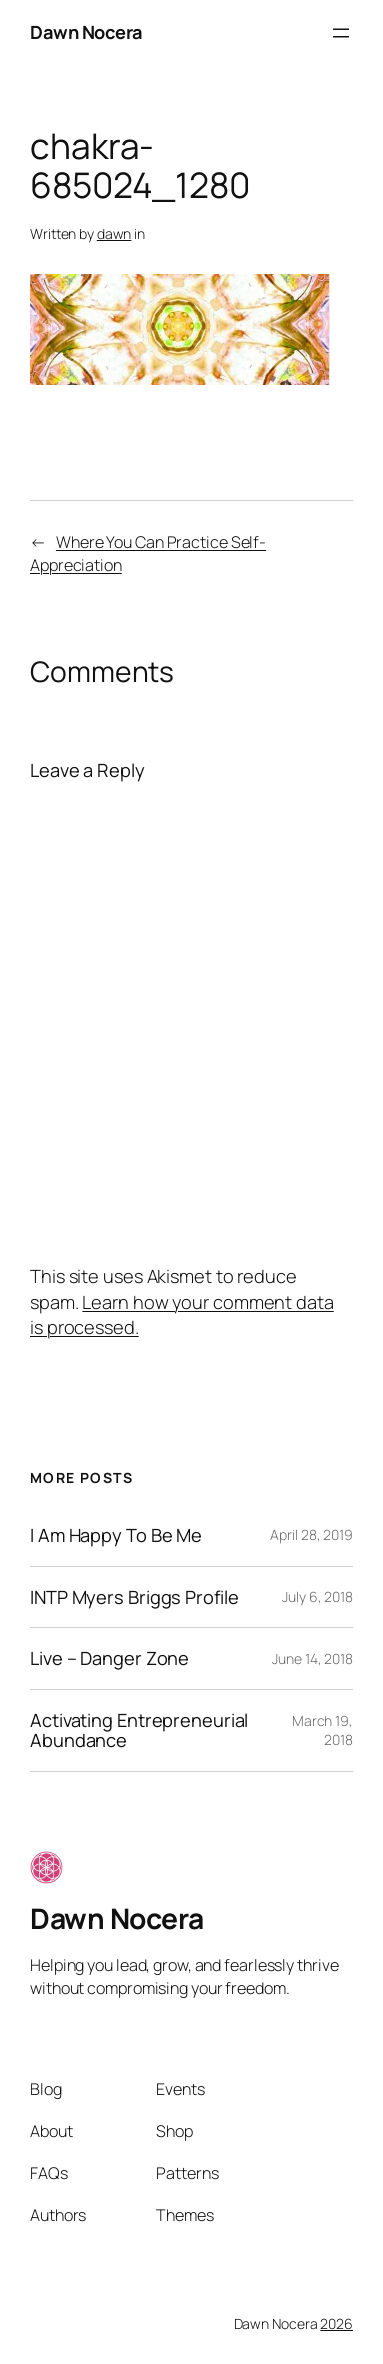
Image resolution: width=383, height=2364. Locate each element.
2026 (336, 2323)
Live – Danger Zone (109, 1658)
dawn (114, 233)
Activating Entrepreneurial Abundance (139, 1730)
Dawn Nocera (86, 32)
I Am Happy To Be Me (116, 1535)
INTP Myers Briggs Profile (134, 1597)
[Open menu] (341, 33)
